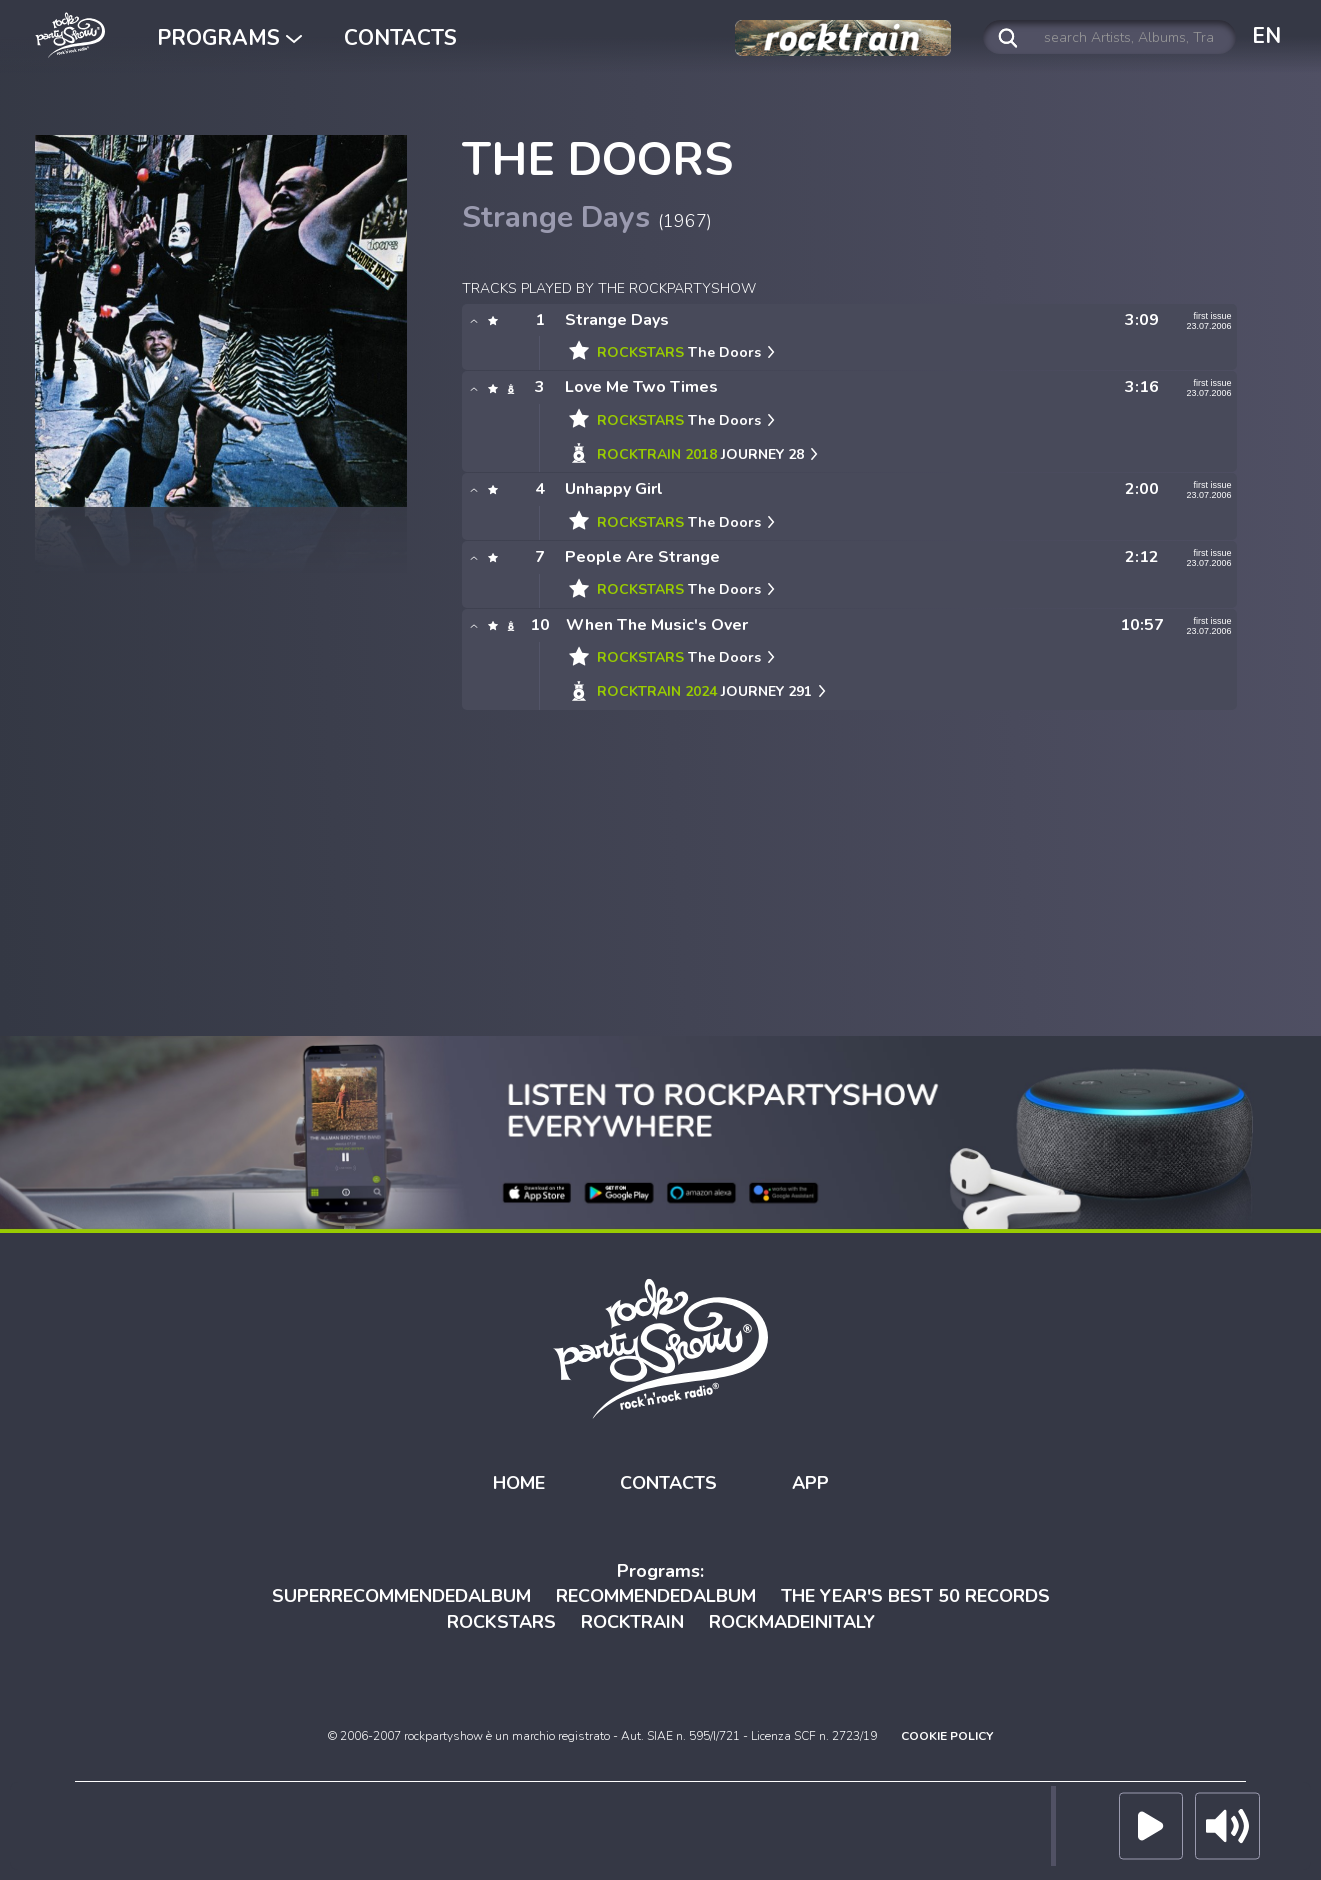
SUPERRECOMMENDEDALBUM (401, 1596)
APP (810, 1483)
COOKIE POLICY (947, 1736)
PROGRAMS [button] (229, 38)
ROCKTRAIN (632, 1622)
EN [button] (1266, 36)
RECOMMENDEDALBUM (656, 1596)
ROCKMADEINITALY (792, 1622)
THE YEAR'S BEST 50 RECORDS (915, 1596)
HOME (519, 1483)
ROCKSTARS (501, 1622)
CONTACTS (400, 38)
